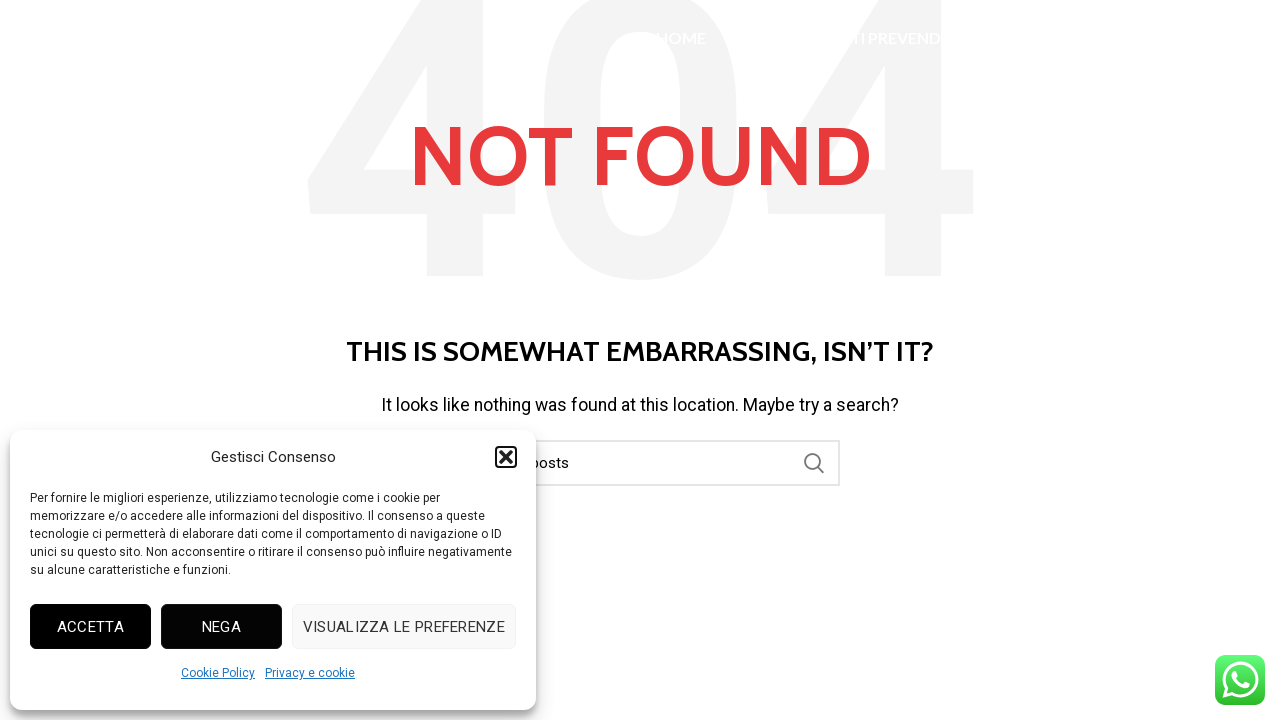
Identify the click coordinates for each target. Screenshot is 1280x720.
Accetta (90, 627)
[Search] (640, 463)
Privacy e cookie (310, 673)
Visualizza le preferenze (404, 627)
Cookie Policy (218, 673)
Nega (221, 627)
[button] (506, 457)
